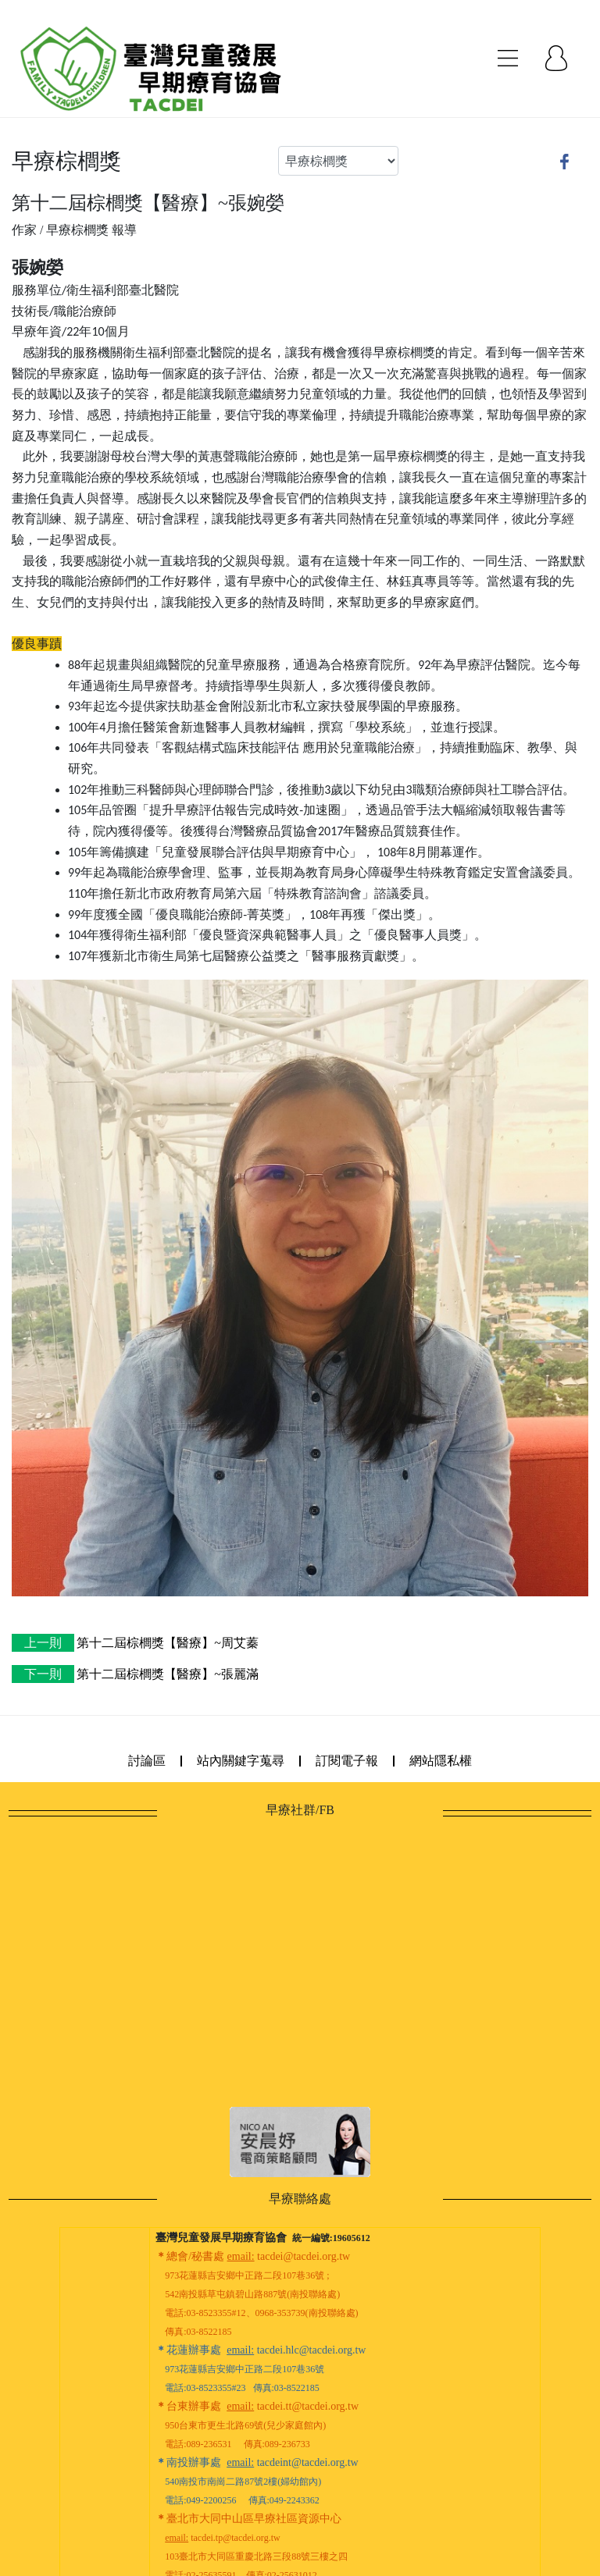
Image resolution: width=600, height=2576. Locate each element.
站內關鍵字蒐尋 (240, 1760)
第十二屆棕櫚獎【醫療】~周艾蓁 (135, 1643)
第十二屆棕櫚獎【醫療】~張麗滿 (135, 1674)
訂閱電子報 (347, 1760)
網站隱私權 (440, 1760)
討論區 (147, 1760)
